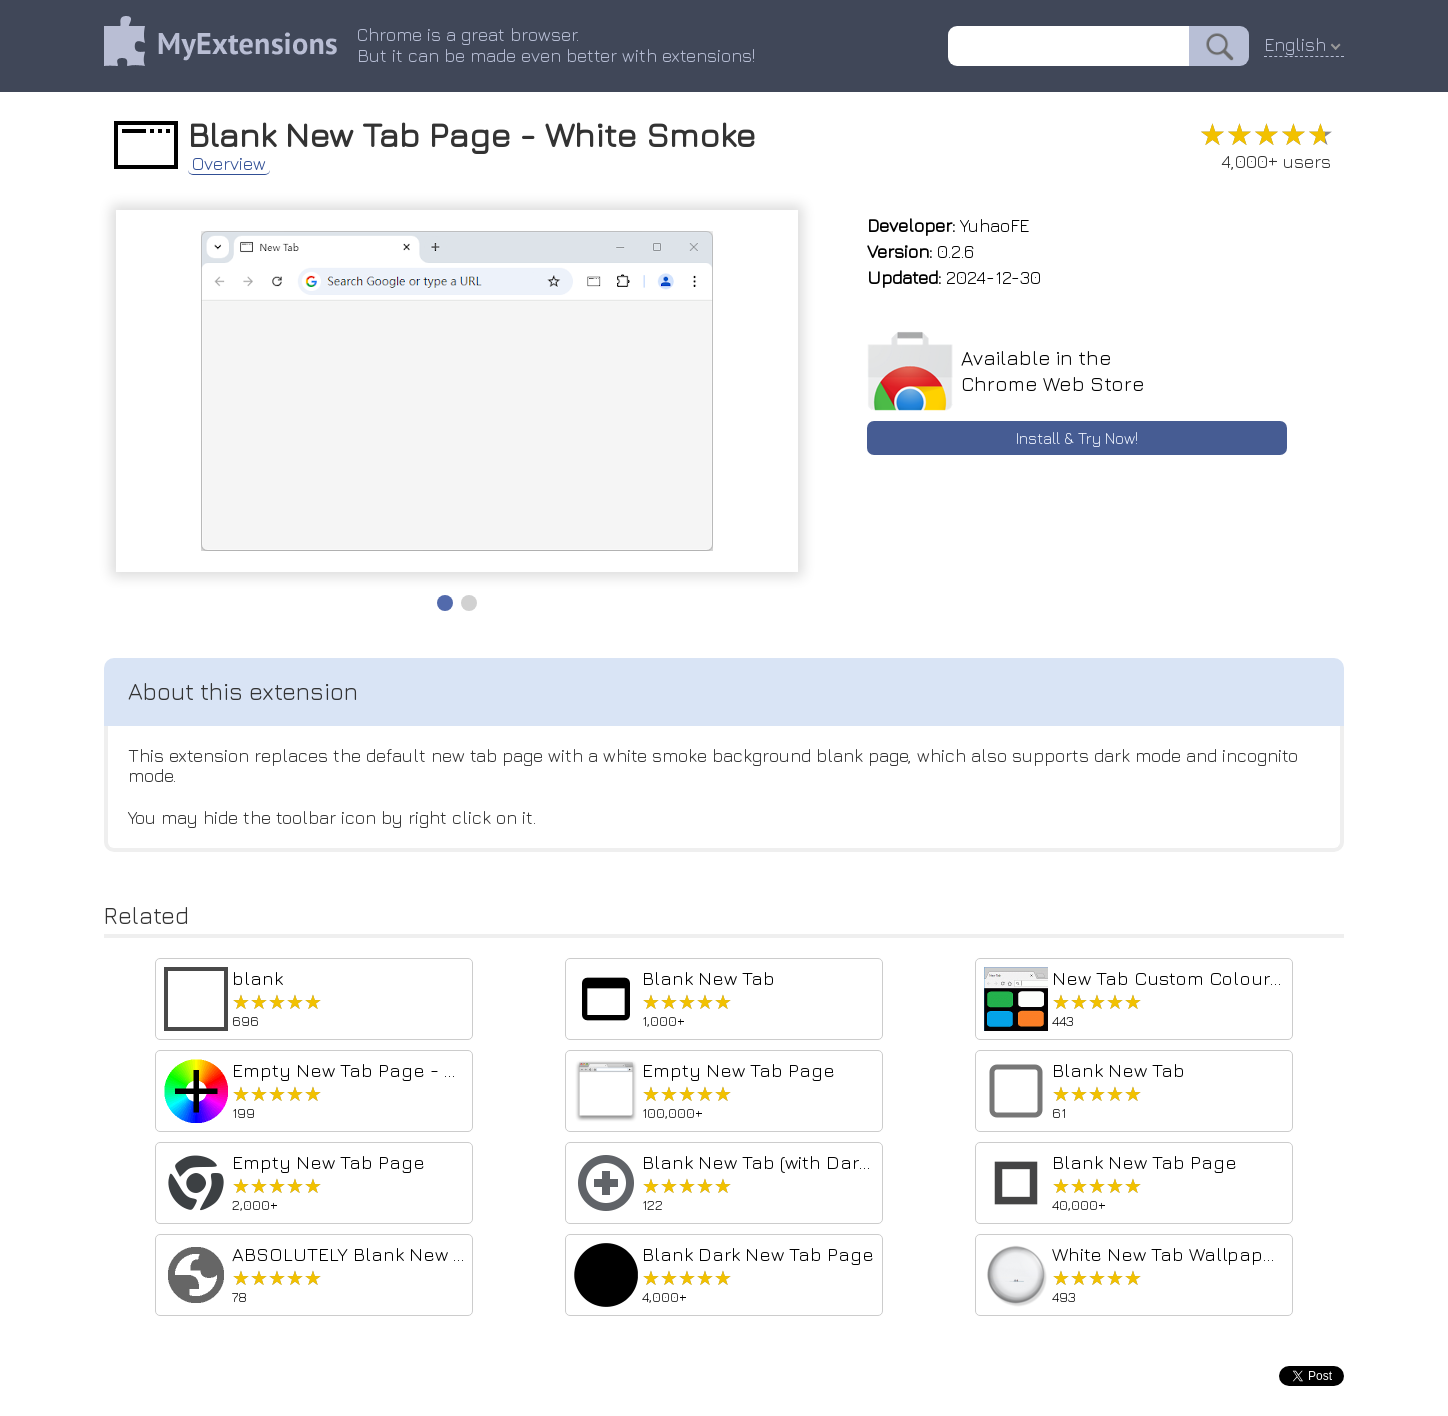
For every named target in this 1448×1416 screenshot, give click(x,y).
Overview (229, 164)
